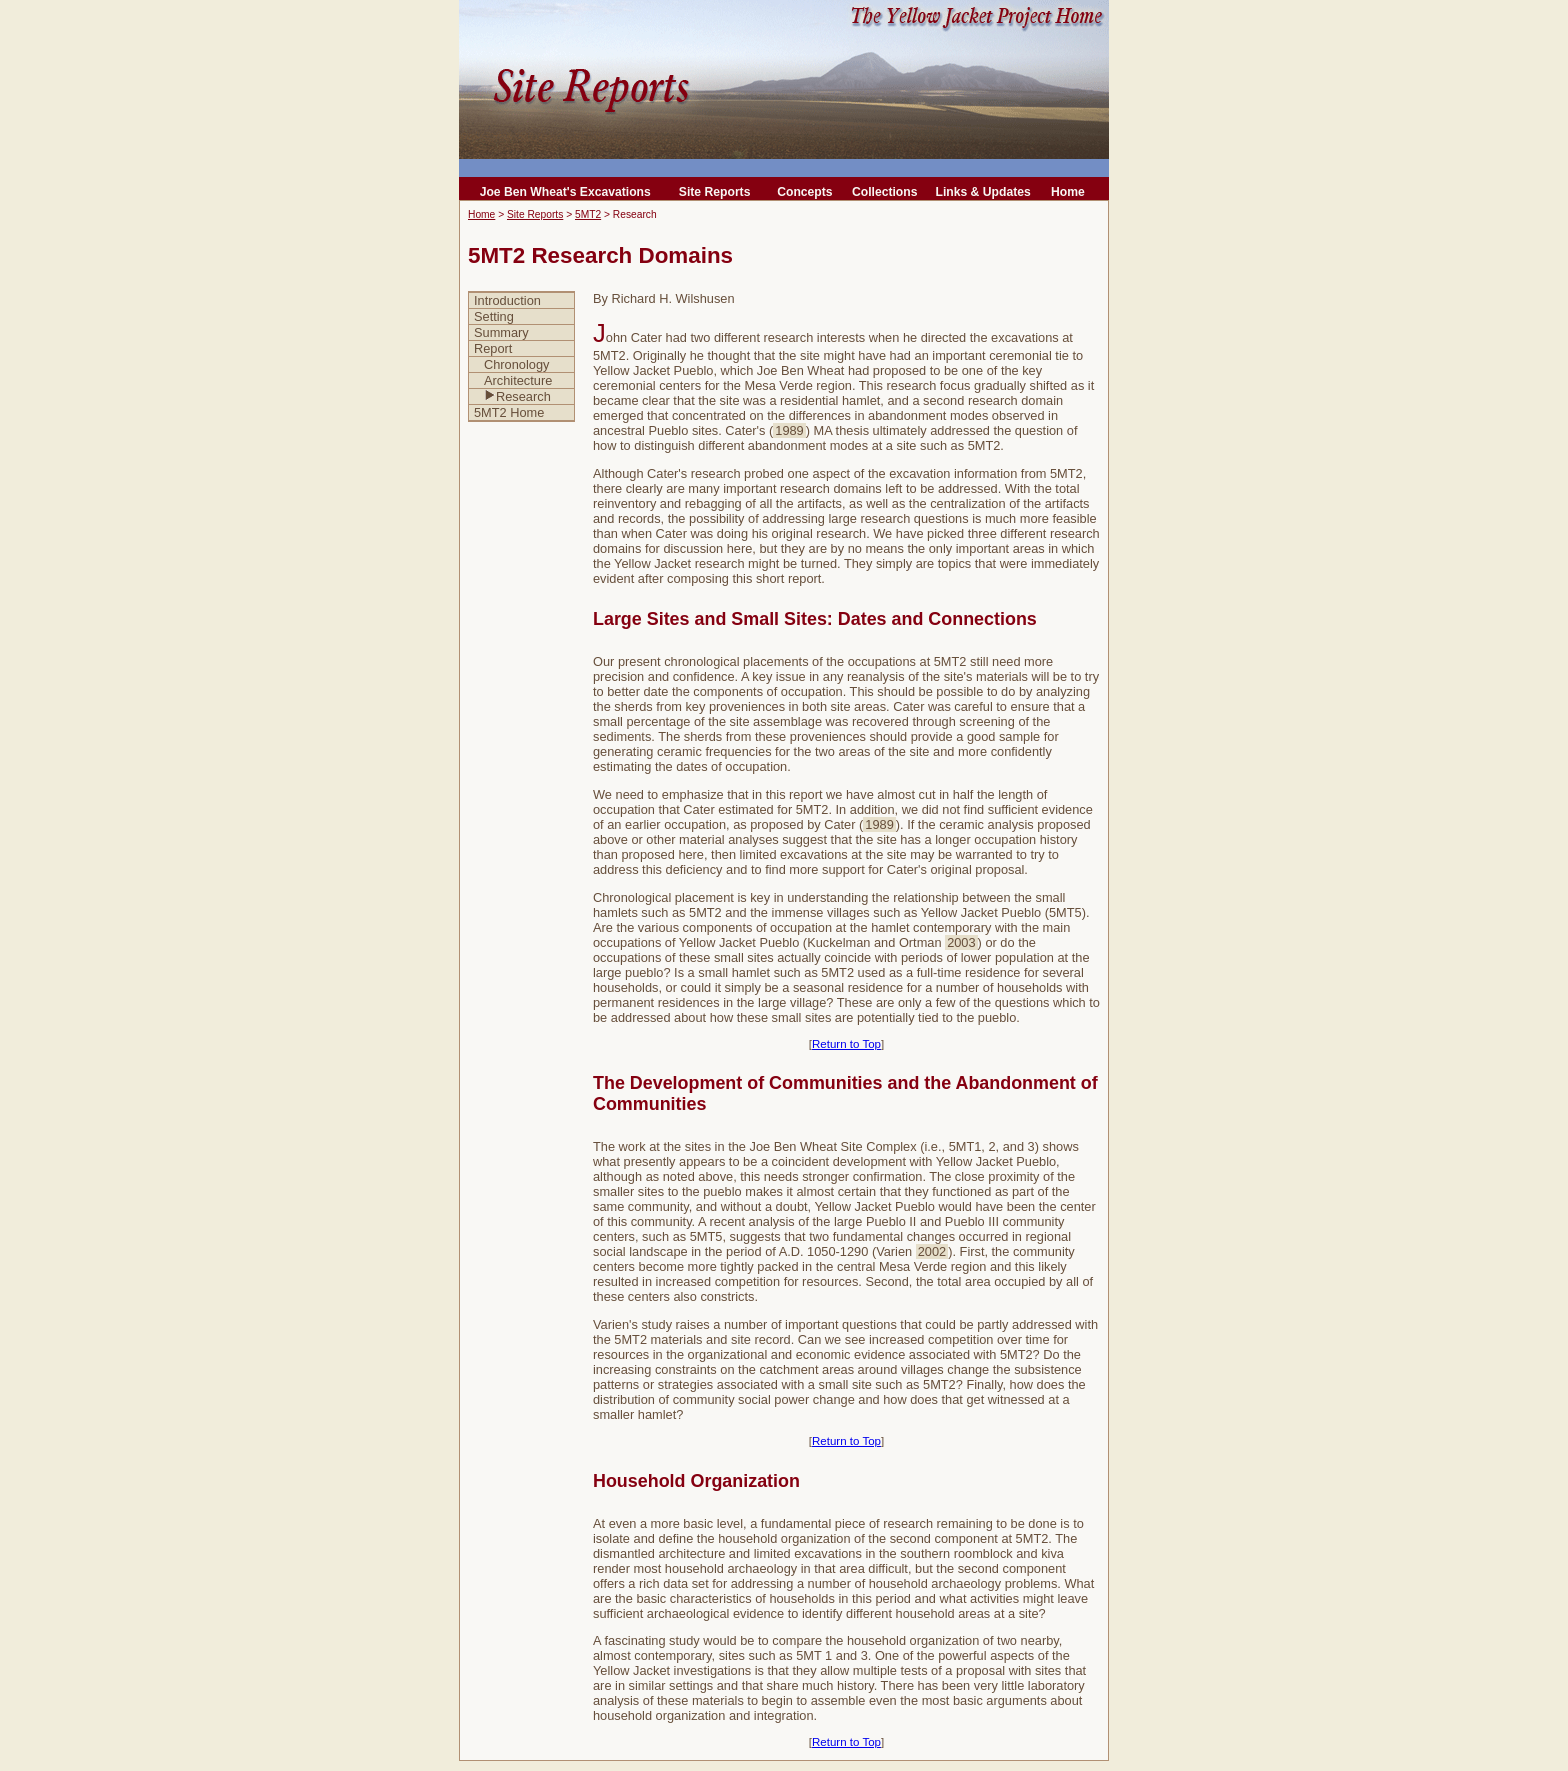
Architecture (518, 380)
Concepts (804, 192)
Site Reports (715, 192)
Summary (501, 332)
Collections (885, 192)
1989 (789, 430)
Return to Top (846, 1044)
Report (493, 348)
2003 (961, 942)
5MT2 (588, 214)
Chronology (516, 364)
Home (1068, 192)
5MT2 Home (509, 412)
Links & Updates (982, 192)
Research (517, 396)
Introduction (507, 300)
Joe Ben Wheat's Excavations (565, 192)
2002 (932, 1251)
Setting (494, 316)
